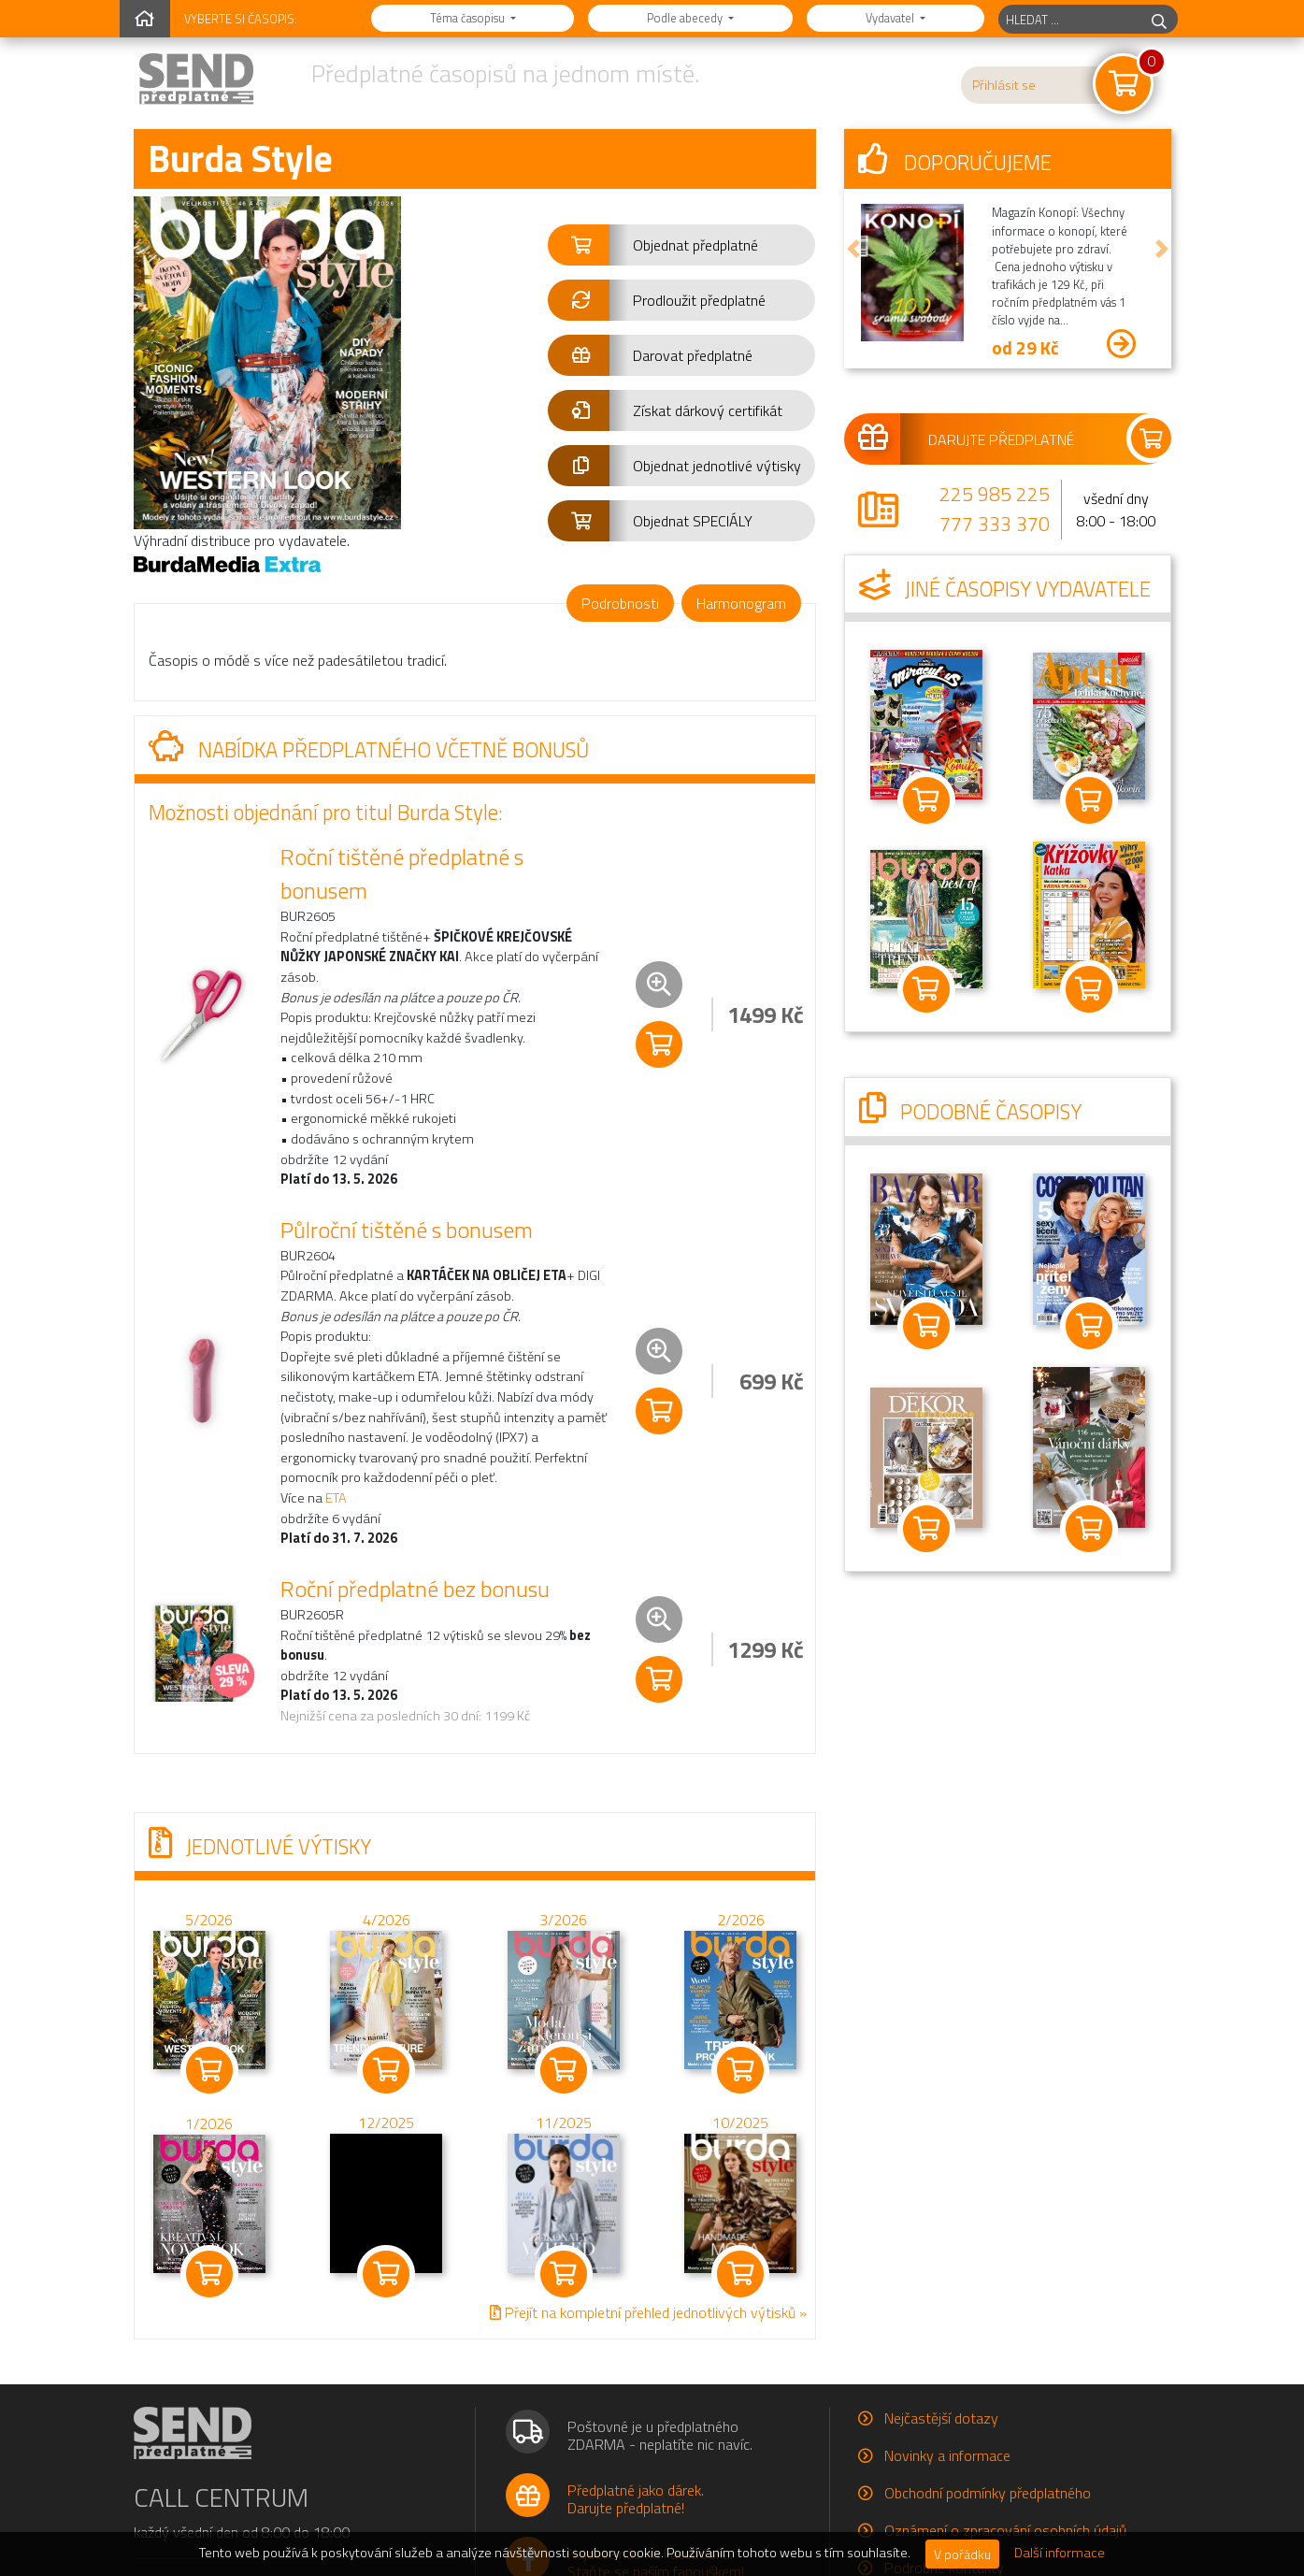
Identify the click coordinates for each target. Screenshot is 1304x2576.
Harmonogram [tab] (741, 603)
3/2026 (563, 1919)
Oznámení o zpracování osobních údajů (1005, 2530)
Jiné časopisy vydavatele (1005, 589)
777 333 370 (994, 524)
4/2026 (385, 1919)
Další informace (1059, 2552)
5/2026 (209, 1919)
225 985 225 (994, 494)
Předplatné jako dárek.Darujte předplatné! (635, 2499)
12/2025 (386, 2122)
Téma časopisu (469, 17)
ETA (336, 1498)
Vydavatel (891, 17)
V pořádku (962, 2554)
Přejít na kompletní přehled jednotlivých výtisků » (648, 2312)
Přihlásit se (1004, 85)
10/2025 (740, 2122)
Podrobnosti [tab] (620, 603)
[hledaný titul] (1069, 19)
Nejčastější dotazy (941, 2418)
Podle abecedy (686, 17)
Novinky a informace (947, 2455)
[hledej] (1159, 19)
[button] (682, 245)
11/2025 (563, 2122)
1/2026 (209, 2123)
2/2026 (740, 1919)
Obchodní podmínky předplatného (987, 2493)
